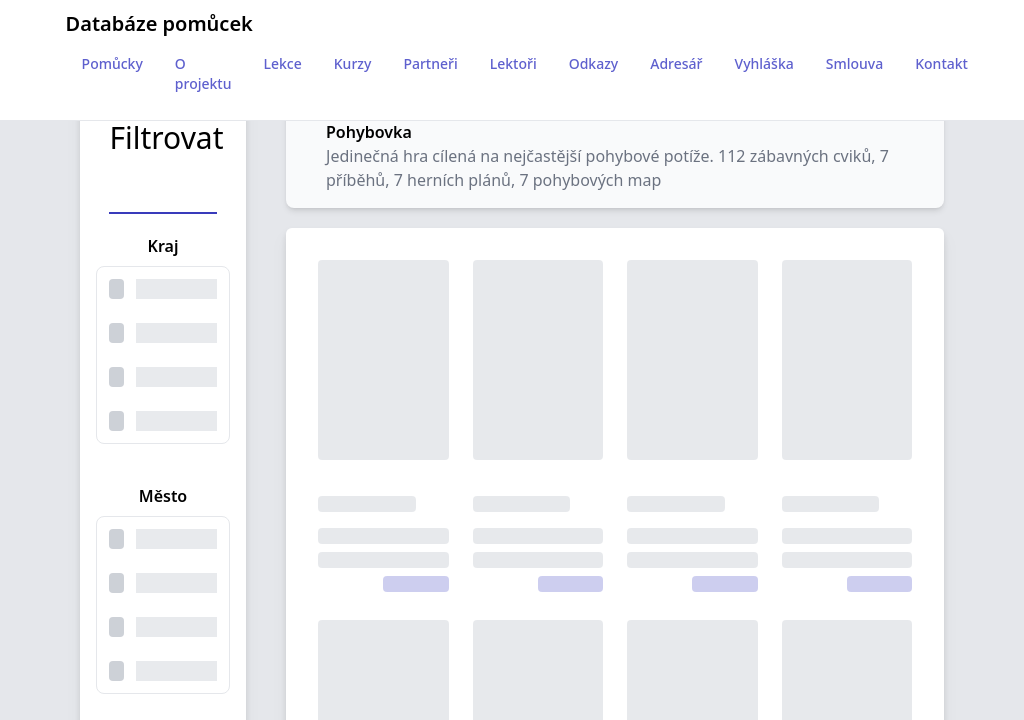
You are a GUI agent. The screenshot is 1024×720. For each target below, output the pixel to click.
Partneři (430, 63)
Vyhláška (764, 63)
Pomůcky (112, 63)
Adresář (676, 63)
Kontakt (941, 63)
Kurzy (353, 63)
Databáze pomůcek (159, 23)
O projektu (203, 73)
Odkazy (594, 63)
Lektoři (513, 63)
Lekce (283, 63)
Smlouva (854, 63)
